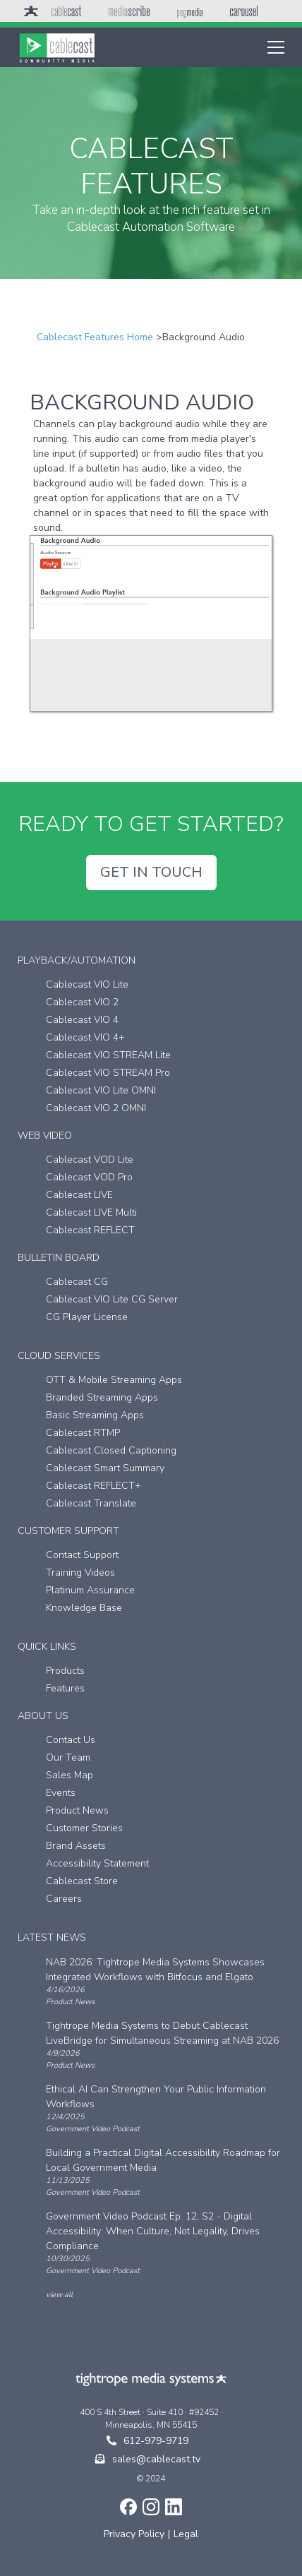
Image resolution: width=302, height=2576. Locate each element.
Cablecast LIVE (79, 1195)
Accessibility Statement (97, 1863)
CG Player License (87, 1317)
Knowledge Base (84, 1608)
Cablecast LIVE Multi (91, 1212)
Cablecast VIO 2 (82, 1002)
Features (65, 1688)
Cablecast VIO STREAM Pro (108, 1072)
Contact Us (70, 1740)
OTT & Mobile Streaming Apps (114, 1379)
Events (61, 1792)
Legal (186, 2534)
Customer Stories (84, 1828)
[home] (57, 47)
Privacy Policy (134, 2534)
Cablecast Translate (91, 1503)
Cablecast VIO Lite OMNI (101, 1090)
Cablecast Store (82, 1881)
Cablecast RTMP (83, 1432)
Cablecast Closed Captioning (111, 1450)
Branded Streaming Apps (102, 1397)
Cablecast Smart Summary (105, 1468)
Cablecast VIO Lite (87, 984)
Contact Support (82, 1555)
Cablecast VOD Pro (89, 1177)
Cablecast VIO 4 (82, 1019)
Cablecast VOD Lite (89, 1159)
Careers (64, 1898)
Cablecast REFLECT (90, 1230)
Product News (77, 1810)
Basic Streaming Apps (95, 1415)
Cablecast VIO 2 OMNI (96, 1108)
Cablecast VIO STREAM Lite (108, 1055)
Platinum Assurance (90, 1590)
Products (65, 1670)
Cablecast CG (77, 1281)
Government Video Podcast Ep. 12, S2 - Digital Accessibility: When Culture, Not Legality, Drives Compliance (153, 2231)
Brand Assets (76, 1845)
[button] (273, 47)
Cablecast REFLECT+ (93, 1485)
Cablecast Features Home (95, 337)
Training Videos (80, 1572)
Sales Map (69, 1775)
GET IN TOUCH (151, 872)
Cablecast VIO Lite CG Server (112, 1299)
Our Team (68, 1757)
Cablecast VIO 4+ (85, 1037)
